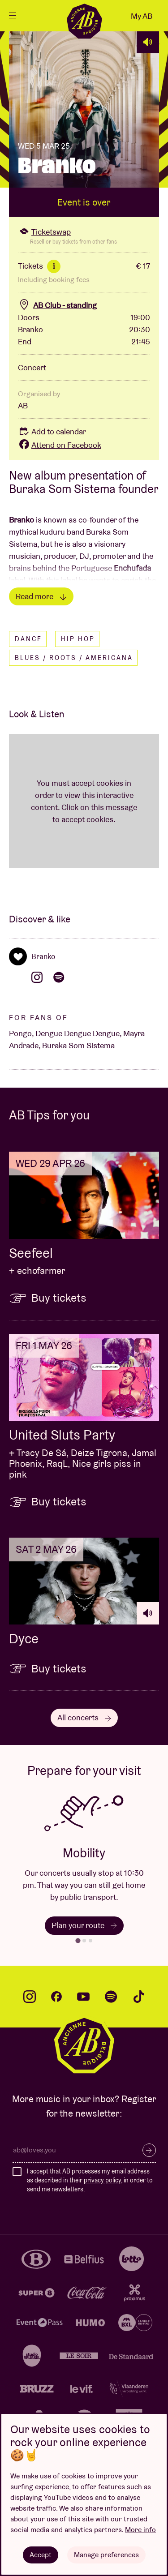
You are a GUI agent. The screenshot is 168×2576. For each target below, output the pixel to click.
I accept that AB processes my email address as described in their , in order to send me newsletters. (90, 2180)
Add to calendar (52, 431)
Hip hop (78, 639)
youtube (83, 1996)
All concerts (84, 1717)
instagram (29, 1996)
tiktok (139, 1996)
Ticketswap (44, 232)
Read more (41, 596)
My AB (141, 16)
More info (140, 2529)
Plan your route (84, 1925)
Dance (28, 639)
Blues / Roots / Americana (74, 658)
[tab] (77, 1940)
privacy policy (102, 2180)
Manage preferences (106, 2554)
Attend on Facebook (59, 445)
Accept (41, 2554)
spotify (111, 1996)
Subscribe (149, 2150)
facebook (56, 1996)
